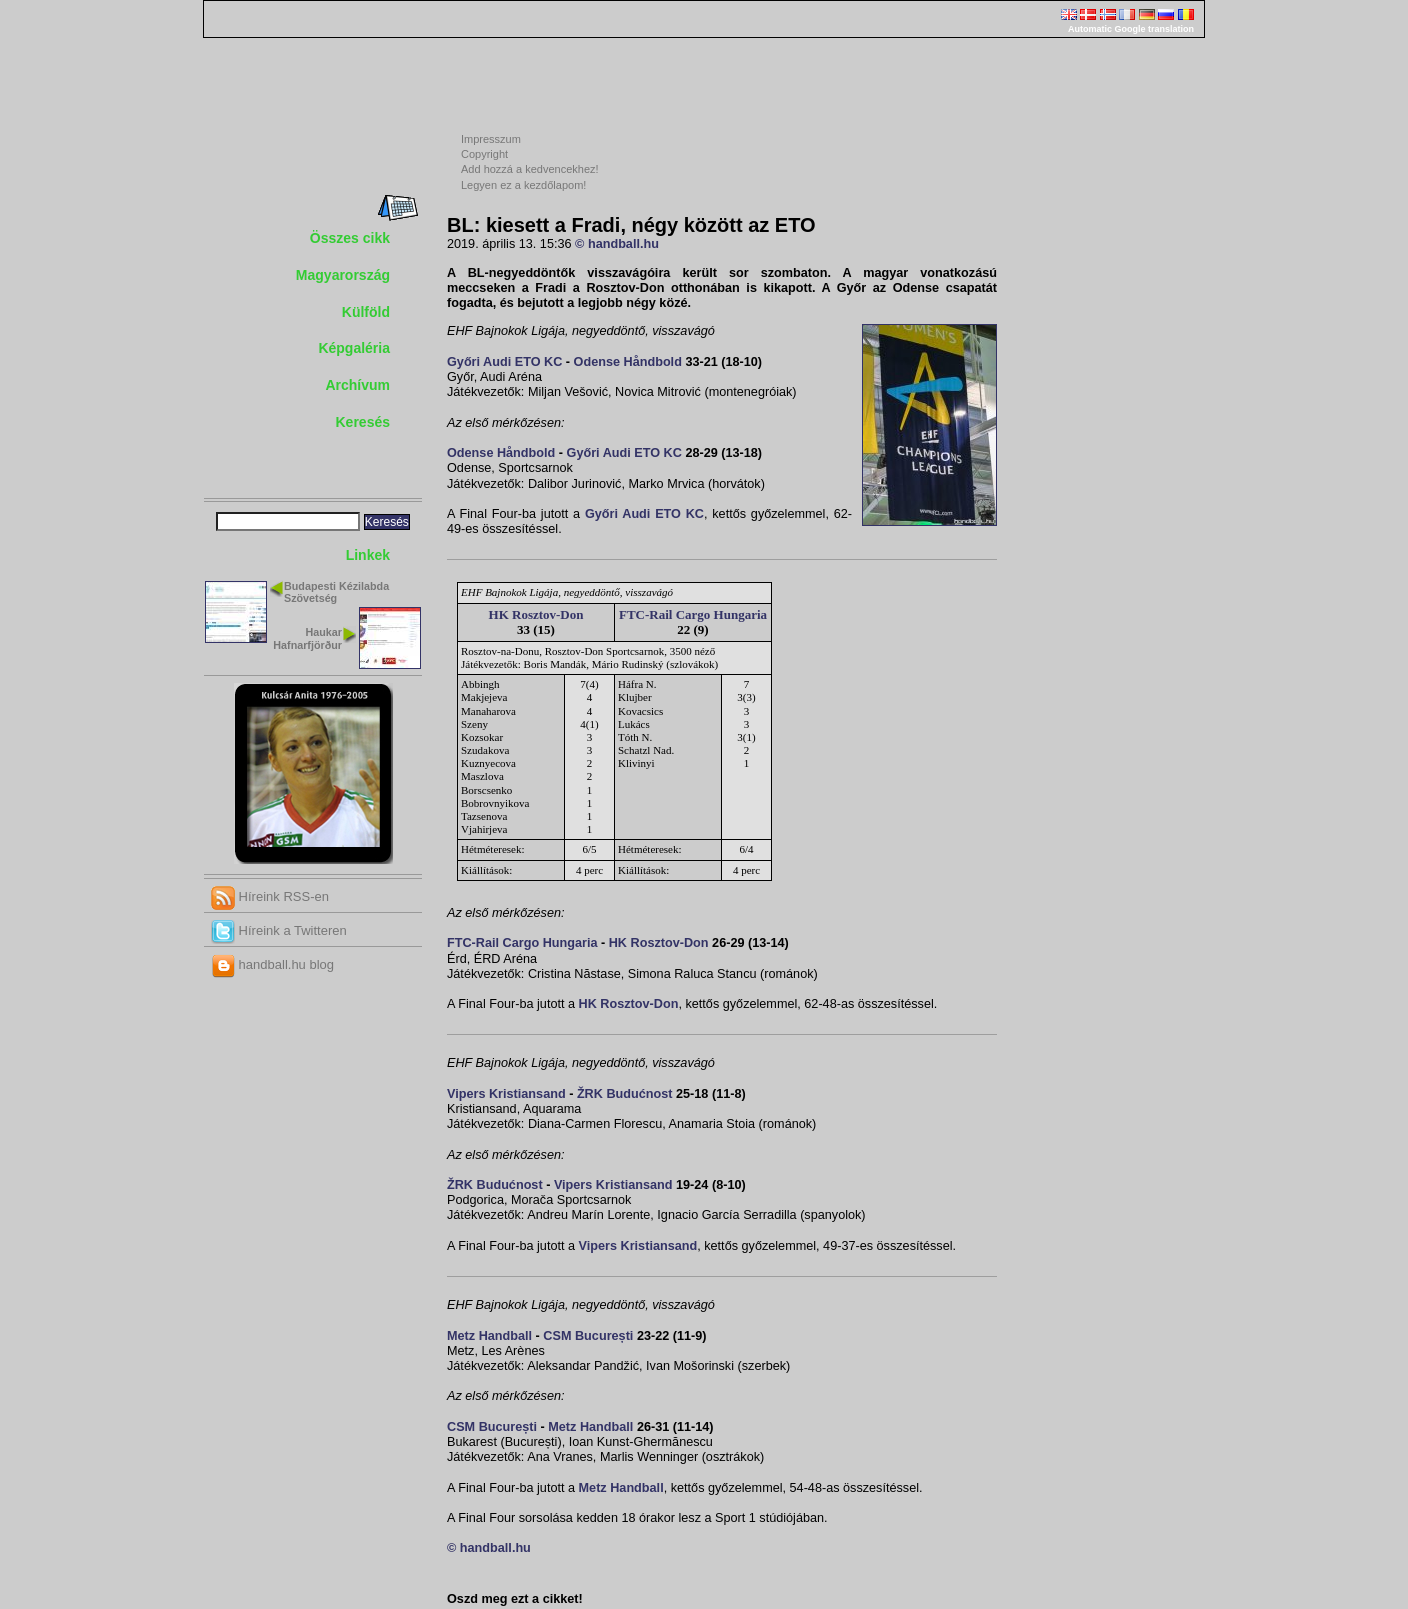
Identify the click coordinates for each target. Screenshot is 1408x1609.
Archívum (357, 385)
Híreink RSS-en (270, 896)
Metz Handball (489, 1336)
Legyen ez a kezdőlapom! (523, 185)
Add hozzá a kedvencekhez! (530, 169)
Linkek (368, 555)
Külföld (366, 312)
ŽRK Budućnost (625, 1094)
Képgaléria (354, 348)
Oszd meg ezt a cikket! (515, 1599)
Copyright (484, 154)
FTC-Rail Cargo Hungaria (693, 614)
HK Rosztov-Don (536, 614)
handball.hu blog (272, 964)
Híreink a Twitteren (279, 930)
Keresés (363, 422)
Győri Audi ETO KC (504, 362)
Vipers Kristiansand (506, 1094)
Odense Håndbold (628, 362)
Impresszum (491, 139)
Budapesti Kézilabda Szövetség (336, 592)
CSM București (588, 1336)
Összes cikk (350, 238)
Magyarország (343, 275)
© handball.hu (617, 244)
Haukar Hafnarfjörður (307, 638)
